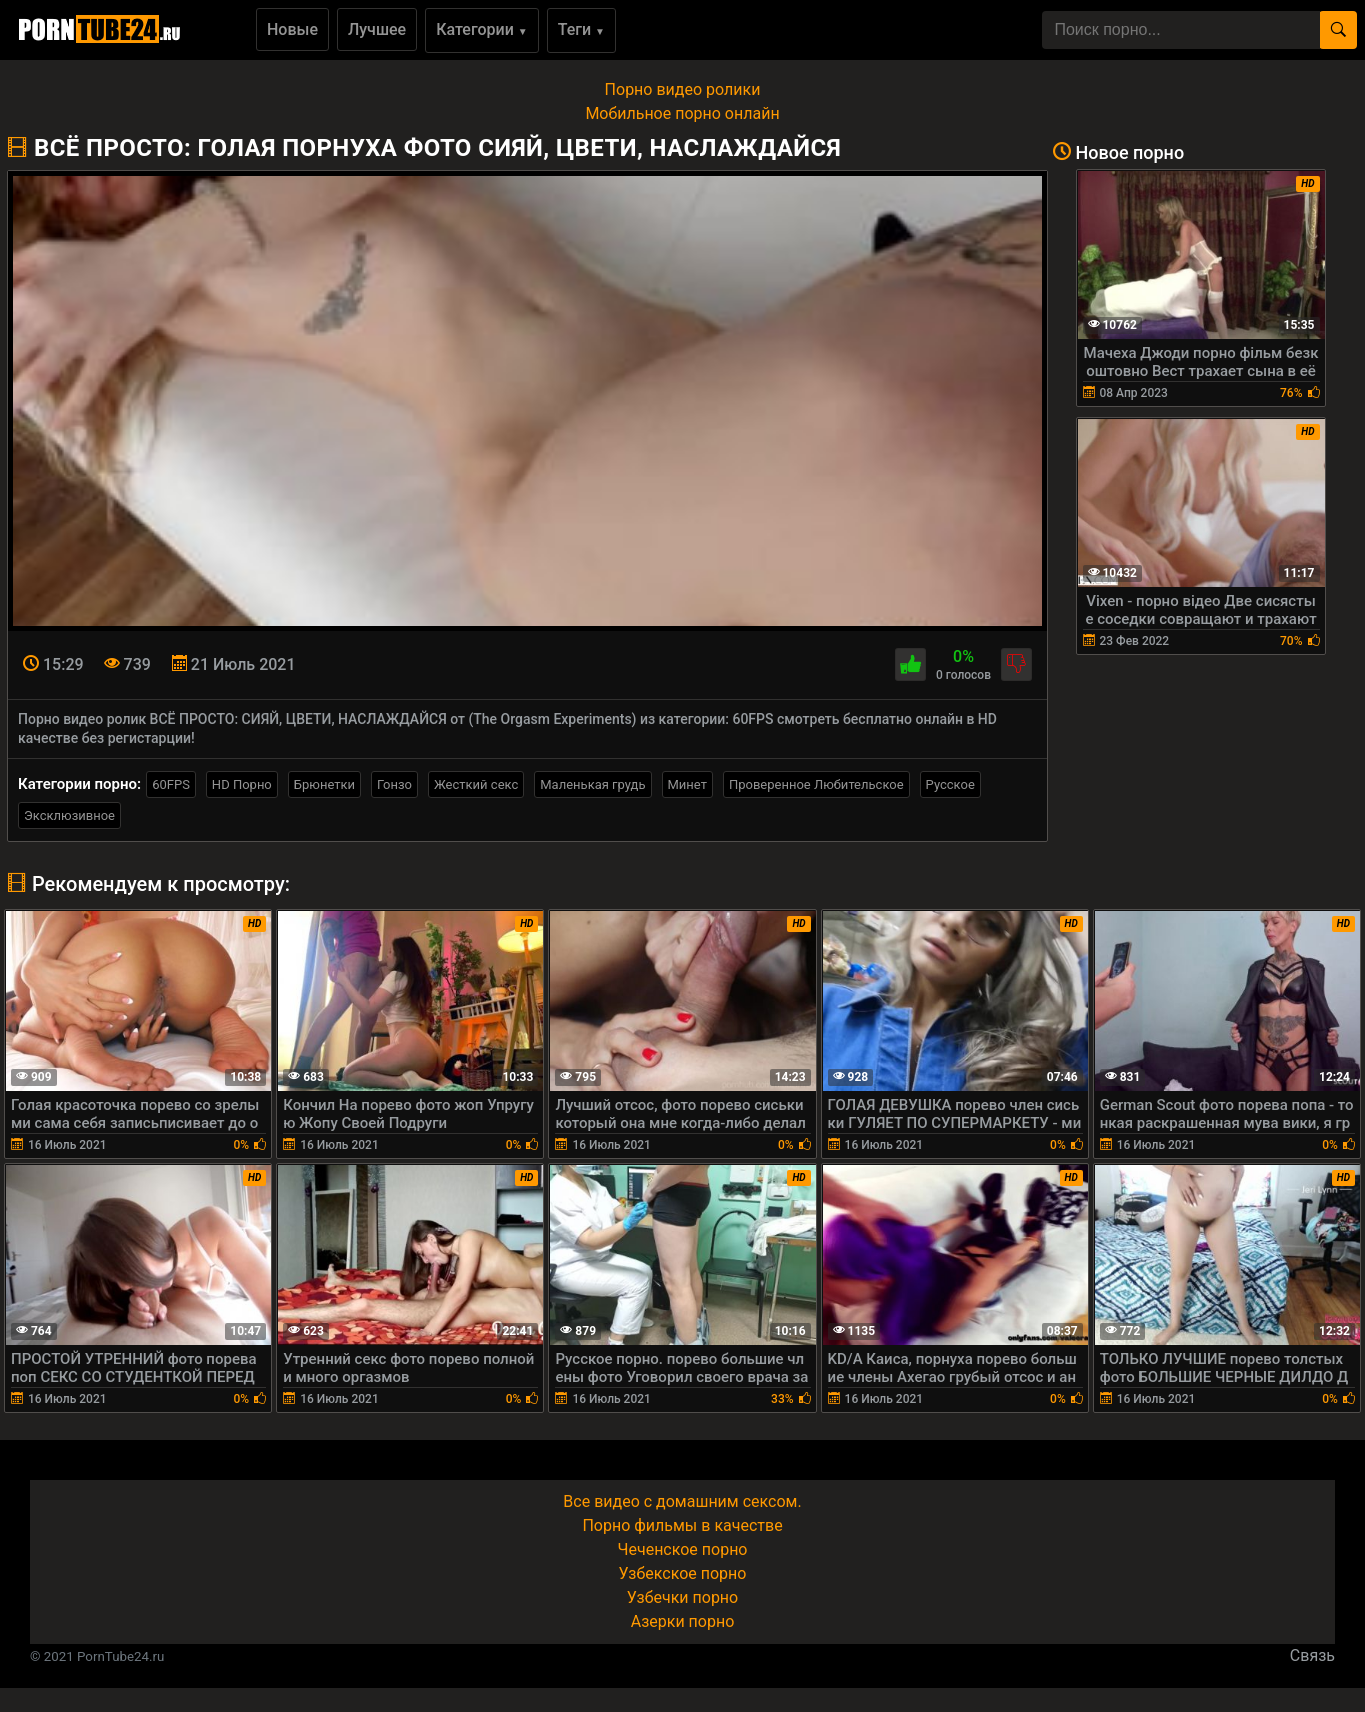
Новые (292, 29)
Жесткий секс (476, 784)
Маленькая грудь (592, 784)
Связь (1312, 1655)
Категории (482, 29)
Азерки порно (683, 1621)
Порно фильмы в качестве (682, 1525)
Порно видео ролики (683, 89)
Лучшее (377, 29)
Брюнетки (324, 784)
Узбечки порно (682, 1597)
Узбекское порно (683, 1573)
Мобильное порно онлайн (682, 113)
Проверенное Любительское (816, 784)
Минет (687, 784)
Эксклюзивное (69, 815)
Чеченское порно (683, 1549)
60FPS (171, 784)
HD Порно (242, 784)
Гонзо (394, 784)
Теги (581, 29)
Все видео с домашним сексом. (682, 1501)
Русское (950, 784)
